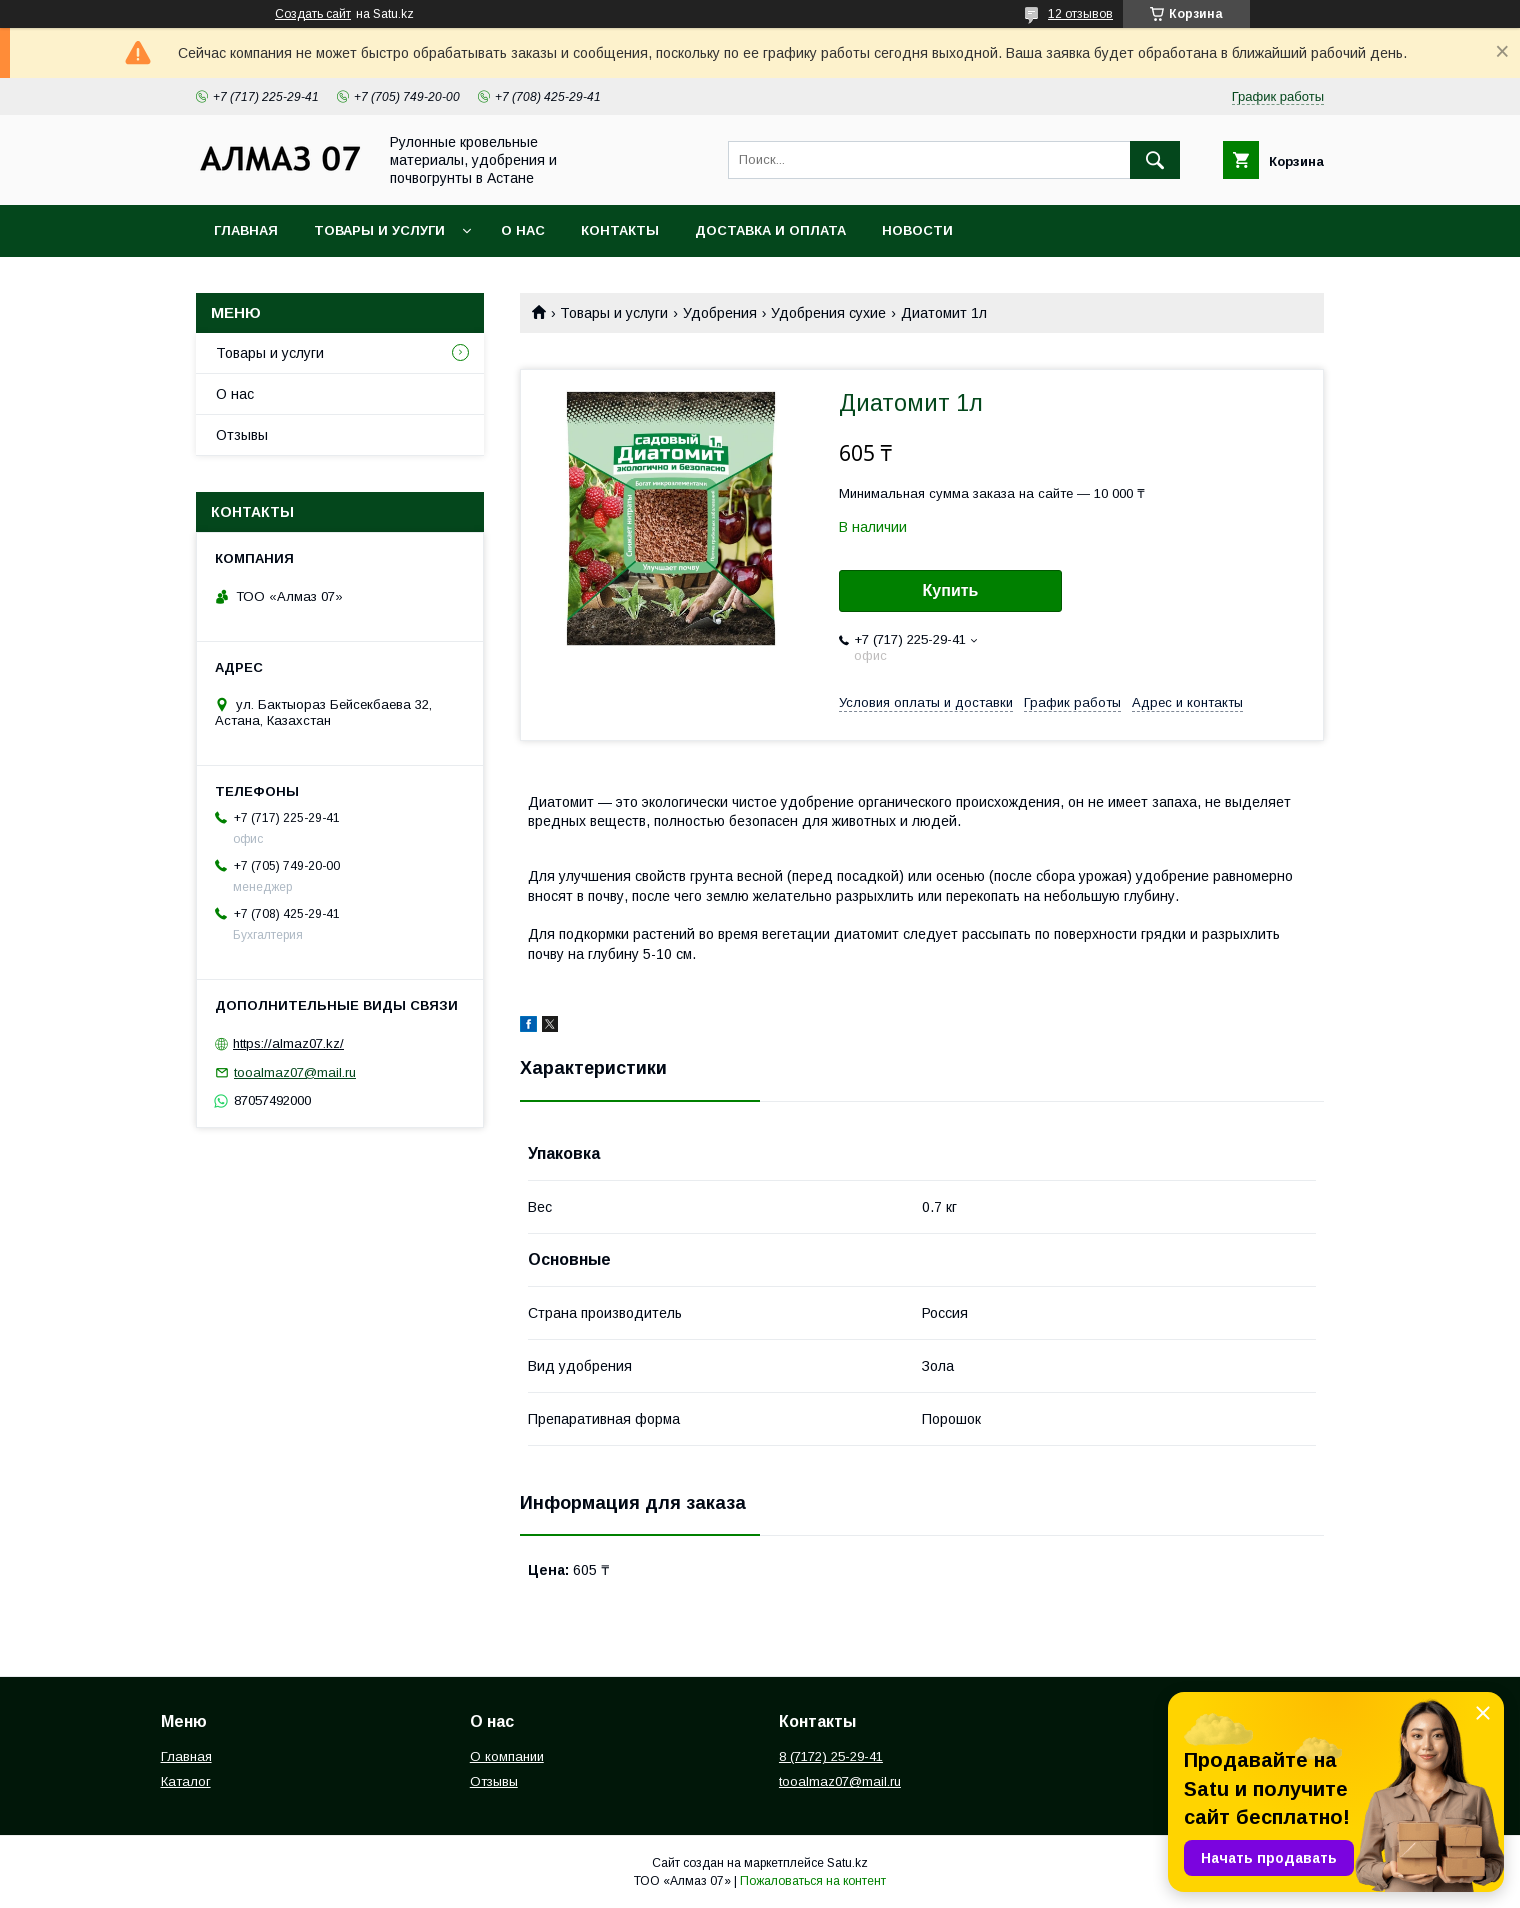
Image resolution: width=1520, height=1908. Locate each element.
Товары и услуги (379, 230)
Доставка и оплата (770, 230)
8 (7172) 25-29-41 (831, 1756)
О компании (507, 1756)
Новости (917, 230)
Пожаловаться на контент (813, 1881)
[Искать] (1155, 160)
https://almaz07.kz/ (288, 1043)
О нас (523, 230)
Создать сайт (313, 14)
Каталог (186, 1781)
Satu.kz (847, 1863)
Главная (246, 230)
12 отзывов (1080, 14)
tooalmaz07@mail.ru (295, 1072)
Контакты (620, 230)
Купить (951, 590)
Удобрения (720, 313)
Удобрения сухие (828, 313)
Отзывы (242, 435)
